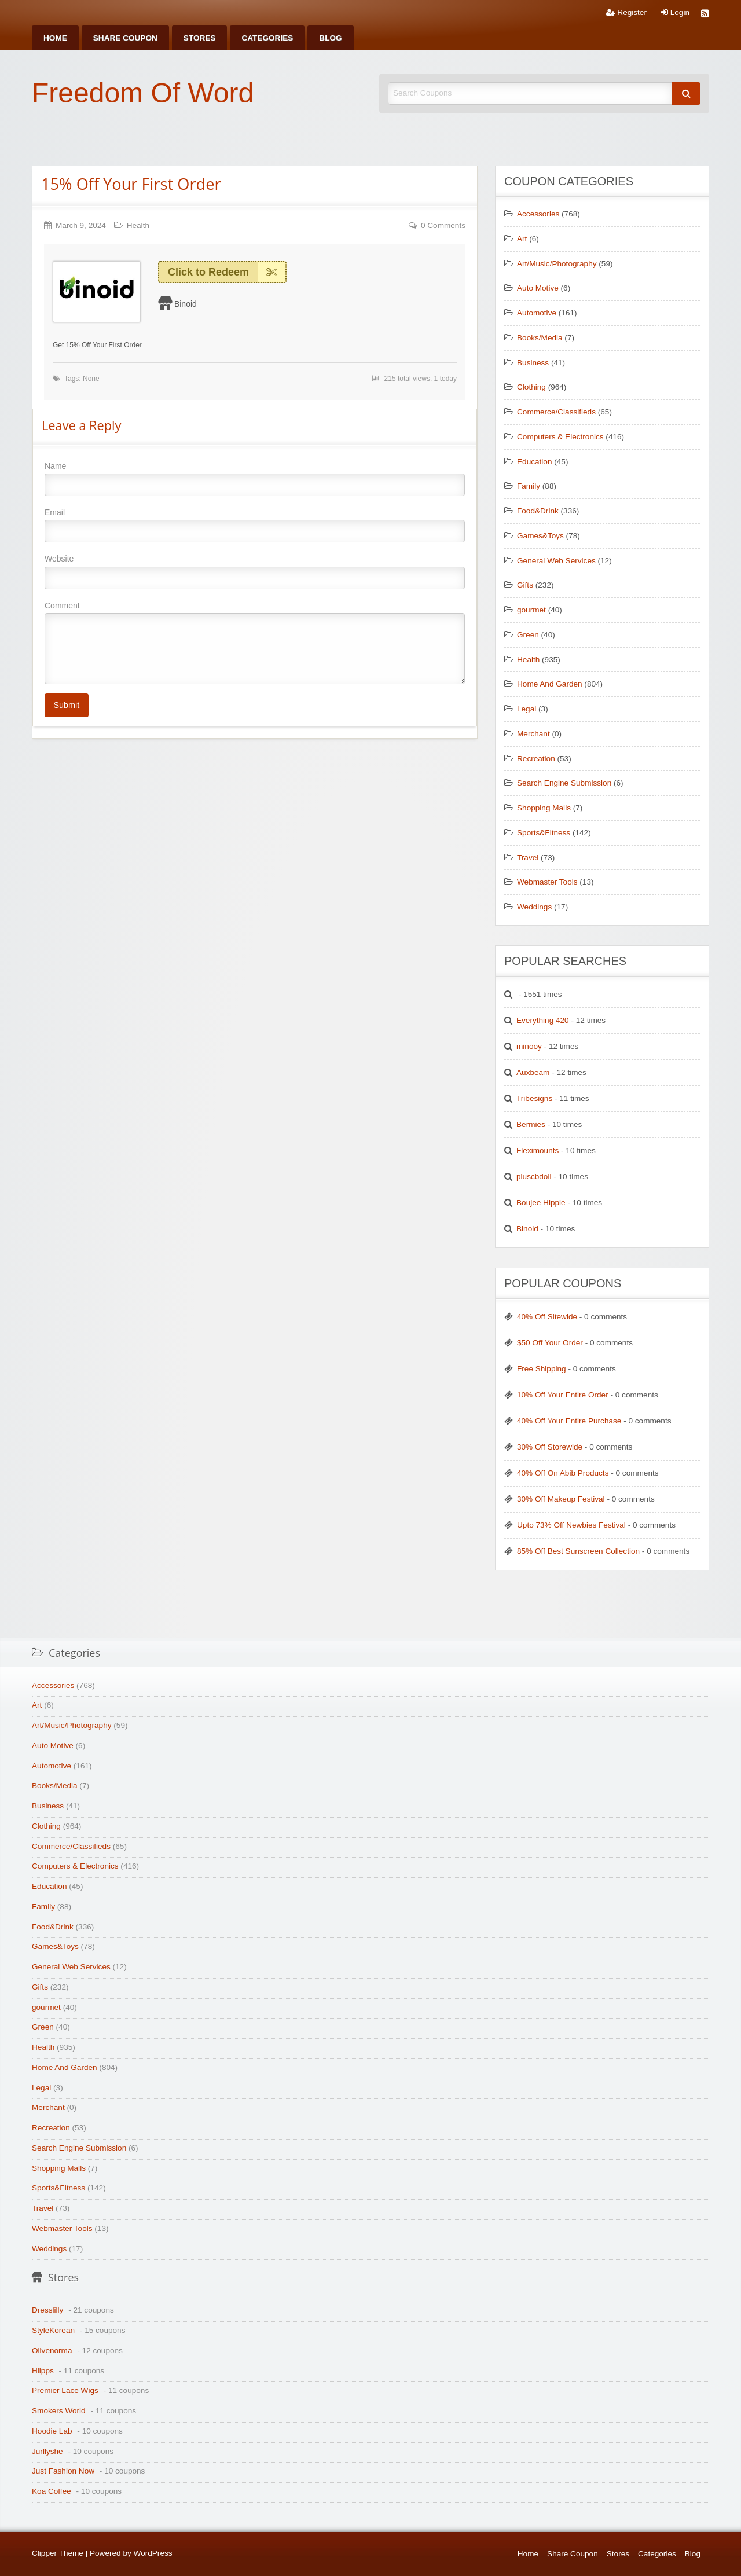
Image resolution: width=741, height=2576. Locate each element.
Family (528, 486)
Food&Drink (538, 511)
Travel (527, 857)
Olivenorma (52, 2350)
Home (55, 38)
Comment (255, 642)
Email (255, 525)
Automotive (536, 313)
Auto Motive (538, 288)
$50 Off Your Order (550, 1342)
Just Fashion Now (63, 2471)
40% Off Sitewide (547, 1316)
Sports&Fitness (543, 832)
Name (255, 478)
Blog (330, 38)
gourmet (531, 610)
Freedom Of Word (143, 93)
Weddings (534, 906)
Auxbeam (532, 1072)
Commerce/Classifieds (556, 412)
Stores (200, 38)
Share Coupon (125, 38)
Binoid (185, 304)
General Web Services (556, 560)
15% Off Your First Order (131, 184)
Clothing (531, 387)
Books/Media (540, 337)
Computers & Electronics (560, 436)
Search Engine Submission (564, 783)
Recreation (536, 758)
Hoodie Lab (52, 2431)
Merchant (533, 733)
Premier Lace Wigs (65, 2390)
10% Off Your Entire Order (562, 1394)
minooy (529, 1046)
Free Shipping (541, 1368)
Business (533, 362)
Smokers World (59, 2410)
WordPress (153, 2553)
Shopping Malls (544, 807)
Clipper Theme (57, 2553)
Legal (526, 708)
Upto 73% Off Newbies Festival (571, 1525)
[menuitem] (55, 37)
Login (675, 13)
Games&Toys (540, 535)
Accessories (538, 214)
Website (255, 571)
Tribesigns (534, 1098)
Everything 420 (542, 1020)
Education (534, 461)
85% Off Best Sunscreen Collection (578, 1551)
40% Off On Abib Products (562, 1473)
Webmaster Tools (547, 882)
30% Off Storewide (549, 1447)
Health (138, 225)
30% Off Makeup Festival (561, 1499)
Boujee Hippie (541, 1202)
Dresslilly (47, 2310)
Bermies (530, 1124)
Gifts (525, 585)
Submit (66, 705)
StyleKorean (53, 2330)
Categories (267, 38)
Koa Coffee (51, 2491)
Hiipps (43, 2370)
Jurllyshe (47, 2451)
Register (626, 13)
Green (528, 634)
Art (522, 238)
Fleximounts (537, 1150)
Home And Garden (549, 684)
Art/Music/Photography (557, 263)
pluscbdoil (533, 1176)
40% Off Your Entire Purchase (569, 1421)
